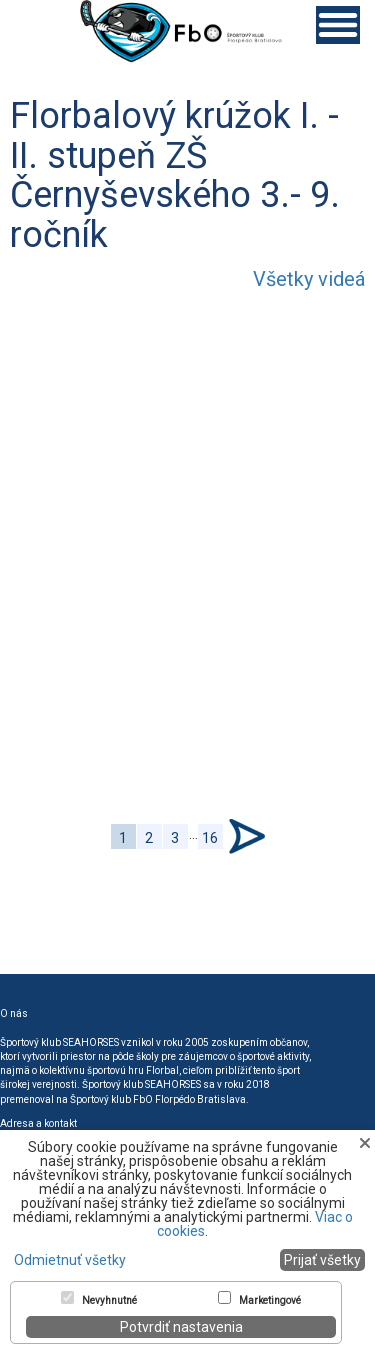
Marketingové (270, 1301)
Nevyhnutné (109, 1301)
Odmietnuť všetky (70, 1260)
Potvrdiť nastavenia (181, 1327)
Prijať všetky (322, 1260)
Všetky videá (309, 279)
